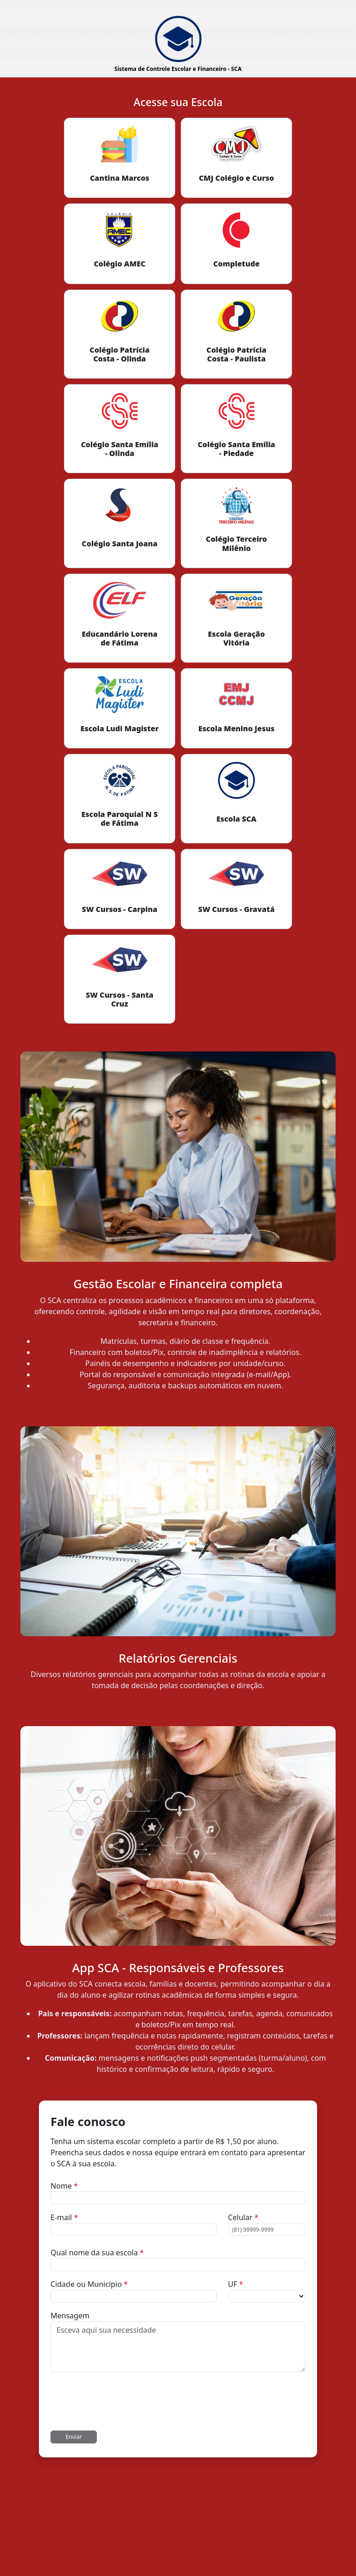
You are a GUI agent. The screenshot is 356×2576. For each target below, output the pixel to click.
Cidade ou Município (89, 2284)
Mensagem (70, 2315)
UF (235, 2284)
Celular (243, 2217)
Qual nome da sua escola (97, 2252)
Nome (64, 2186)
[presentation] (121, 2401)
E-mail (64, 2217)
